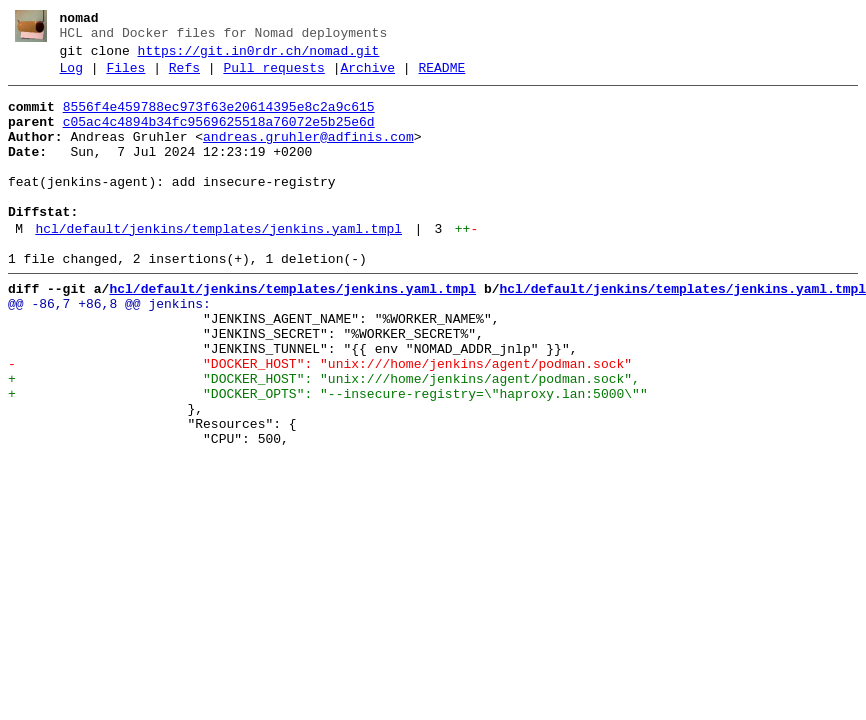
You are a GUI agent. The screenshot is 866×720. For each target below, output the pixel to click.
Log (71, 77)
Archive (367, 77)
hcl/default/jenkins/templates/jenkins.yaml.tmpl (218, 265)
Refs (184, 77)
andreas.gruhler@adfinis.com (308, 155)
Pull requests (273, 77)
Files (125, 77)
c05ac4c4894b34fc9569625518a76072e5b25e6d (219, 137)
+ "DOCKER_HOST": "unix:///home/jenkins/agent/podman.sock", (324, 439)
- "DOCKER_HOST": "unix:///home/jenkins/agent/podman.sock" (320, 421)
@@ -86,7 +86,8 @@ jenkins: (109, 349)
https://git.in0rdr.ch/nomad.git (259, 57)
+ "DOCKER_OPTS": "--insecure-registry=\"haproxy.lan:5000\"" (328, 457)
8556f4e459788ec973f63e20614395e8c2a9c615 (219, 119)
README (441, 77)
